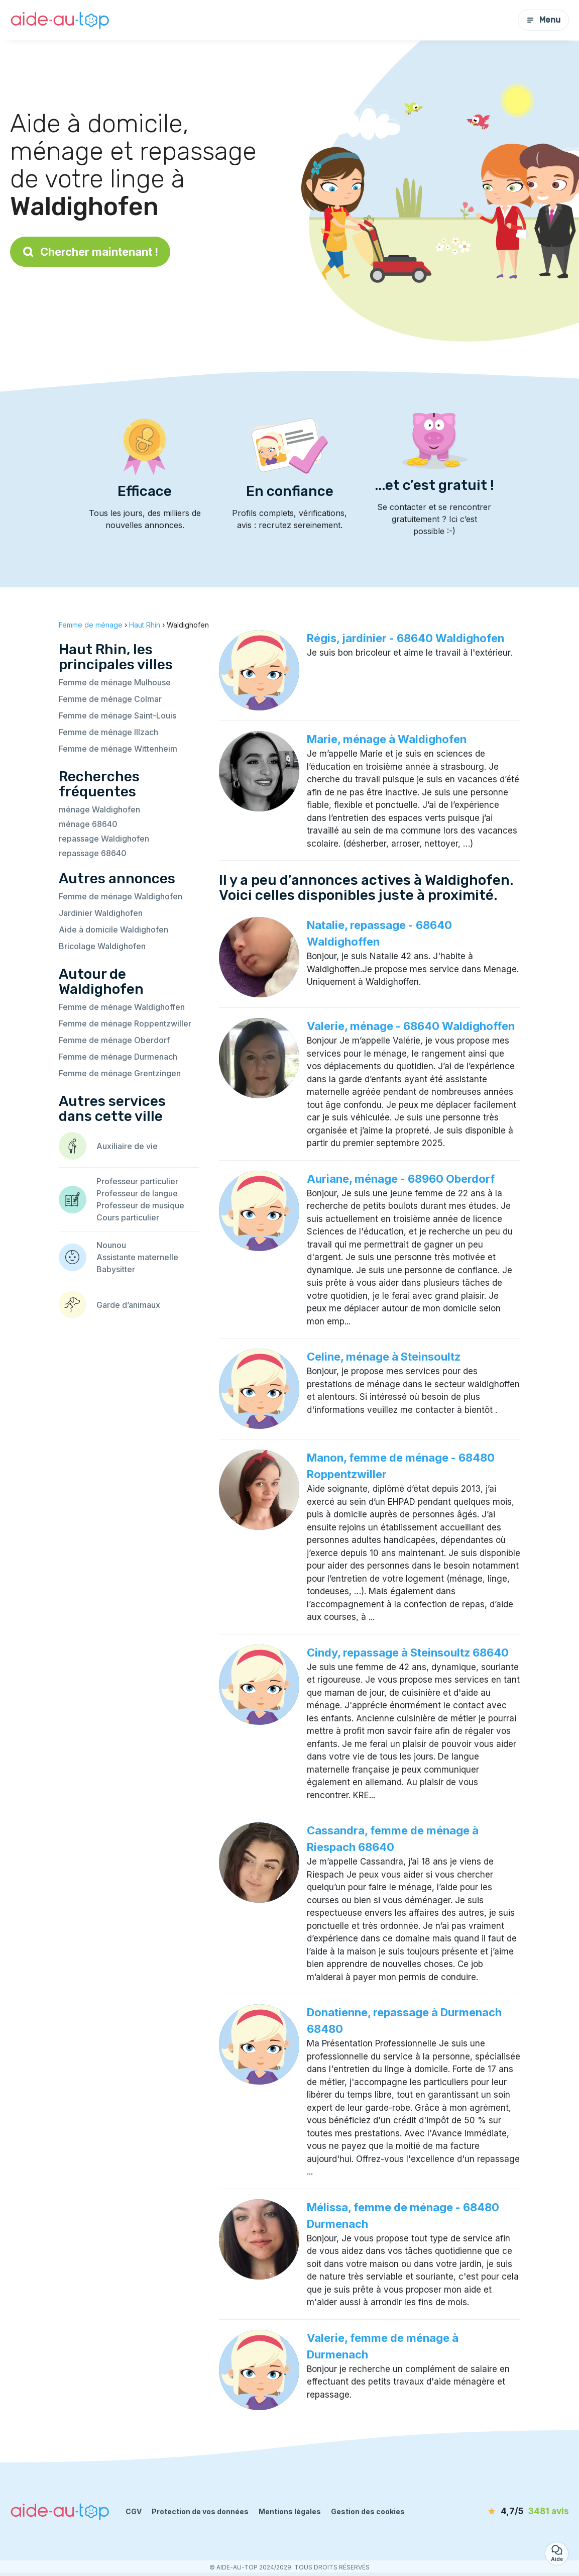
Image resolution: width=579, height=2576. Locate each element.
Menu (543, 20)
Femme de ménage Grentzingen (120, 1073)
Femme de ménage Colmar (110, 699)
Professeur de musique (140, 1205)
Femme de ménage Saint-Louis (117, 715)
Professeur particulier (137, 1181)
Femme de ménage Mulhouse (115, 682)
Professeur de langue (137, 1193)
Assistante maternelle (137, 1257)
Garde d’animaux (128, 1305)
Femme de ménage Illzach (108, 732)
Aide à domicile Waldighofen (113, 929)
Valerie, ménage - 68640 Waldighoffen (411, 1026)
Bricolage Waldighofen (102, 946)
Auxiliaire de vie (127, 1146)
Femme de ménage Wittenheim (118, 749)
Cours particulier (127, 1217)
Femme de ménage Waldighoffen (122, 1007)
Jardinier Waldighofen (101, 913)
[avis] (511, 2511)
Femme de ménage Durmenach (118, 1057)
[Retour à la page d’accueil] (60, 20)
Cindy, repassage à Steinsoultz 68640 (408, 1652)
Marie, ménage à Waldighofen (387, 739)
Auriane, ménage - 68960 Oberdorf (401, 1178)
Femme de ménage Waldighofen (120, 896)
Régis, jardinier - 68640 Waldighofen (405, 638)
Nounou (111, 1245)
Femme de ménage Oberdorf (114, 1040)
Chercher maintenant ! (90, 251)
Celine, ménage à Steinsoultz (383, 1356)
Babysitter (115, 1269)
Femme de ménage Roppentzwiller (125, 1023)
